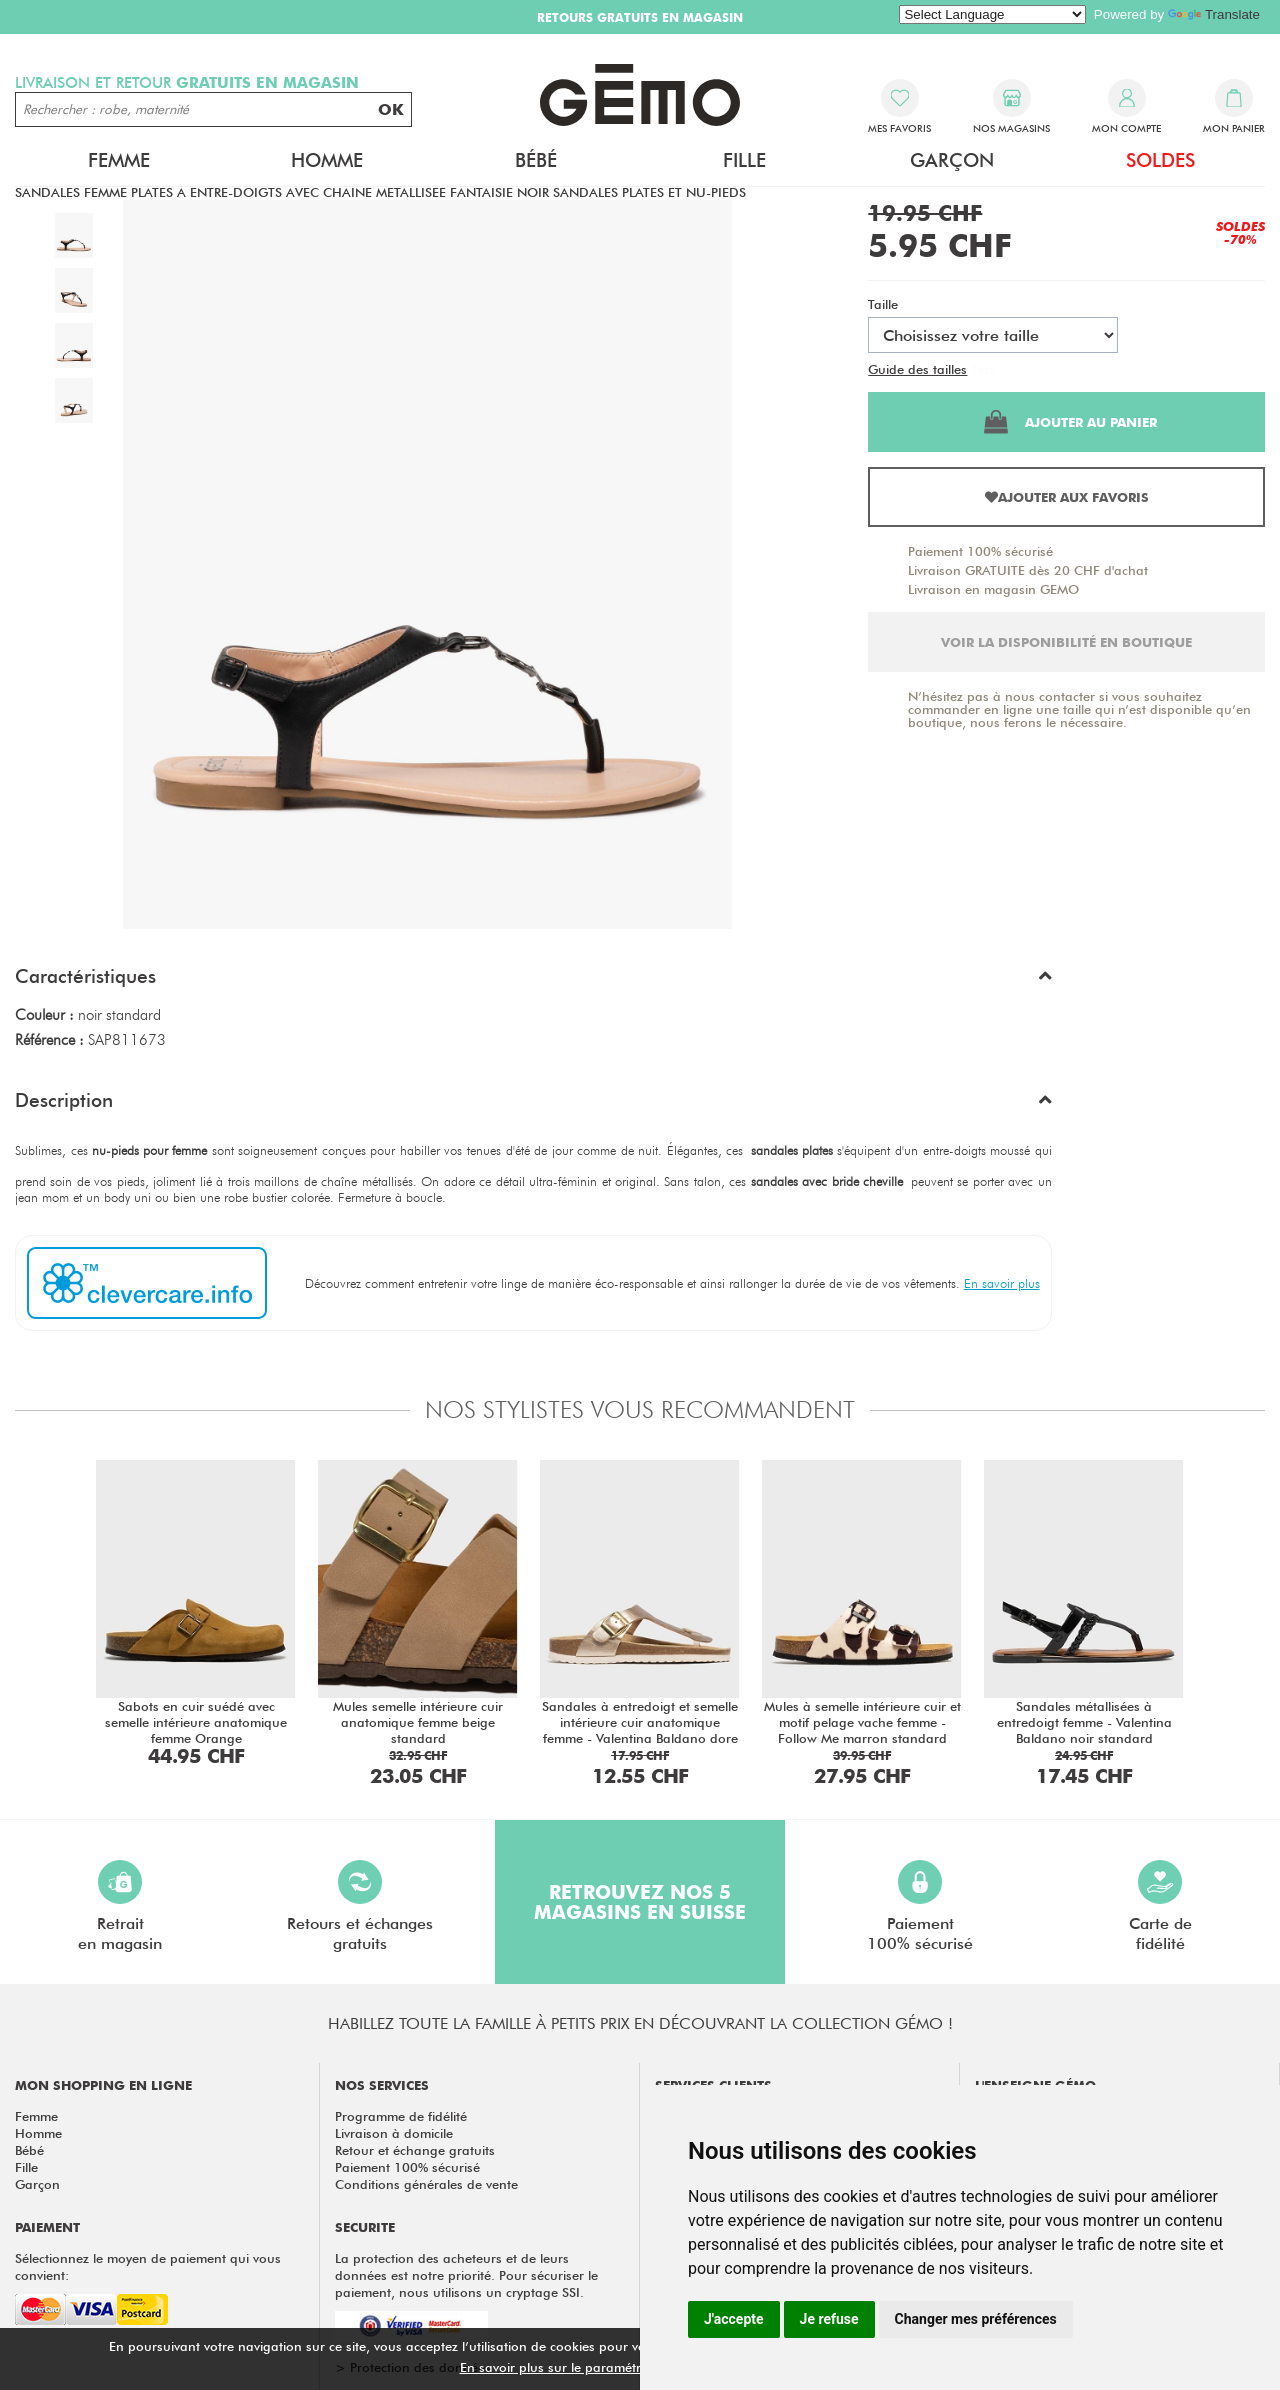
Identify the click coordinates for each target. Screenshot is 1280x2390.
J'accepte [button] (734, 2319)
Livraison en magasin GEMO (993, 589)
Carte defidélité (1160, 1906)
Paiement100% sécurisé (920, 1906)
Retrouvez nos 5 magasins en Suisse (640, 1902)
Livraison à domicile (394, 2133)
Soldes (1160, 160)
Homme (327, 160)
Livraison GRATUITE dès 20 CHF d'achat (1028, 570)
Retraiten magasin (120, 1906)
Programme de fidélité (401, 2116)
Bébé (536, 160)
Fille (744, 160)
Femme (119, 160)
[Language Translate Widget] (992, 14)
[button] (533, 981)
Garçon (952, 160)
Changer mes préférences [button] (976, 2319)
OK (391, 109)
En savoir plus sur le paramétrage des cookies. (601, 2367)
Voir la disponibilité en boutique (1066, 642)
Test (982, 369)
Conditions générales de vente (426, 2184)
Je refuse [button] (829, 2319)
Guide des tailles (917, 369)
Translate (1214, 14)
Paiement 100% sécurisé (980, 551)
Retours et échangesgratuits (360, 1906)
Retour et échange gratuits (415, 2150)
